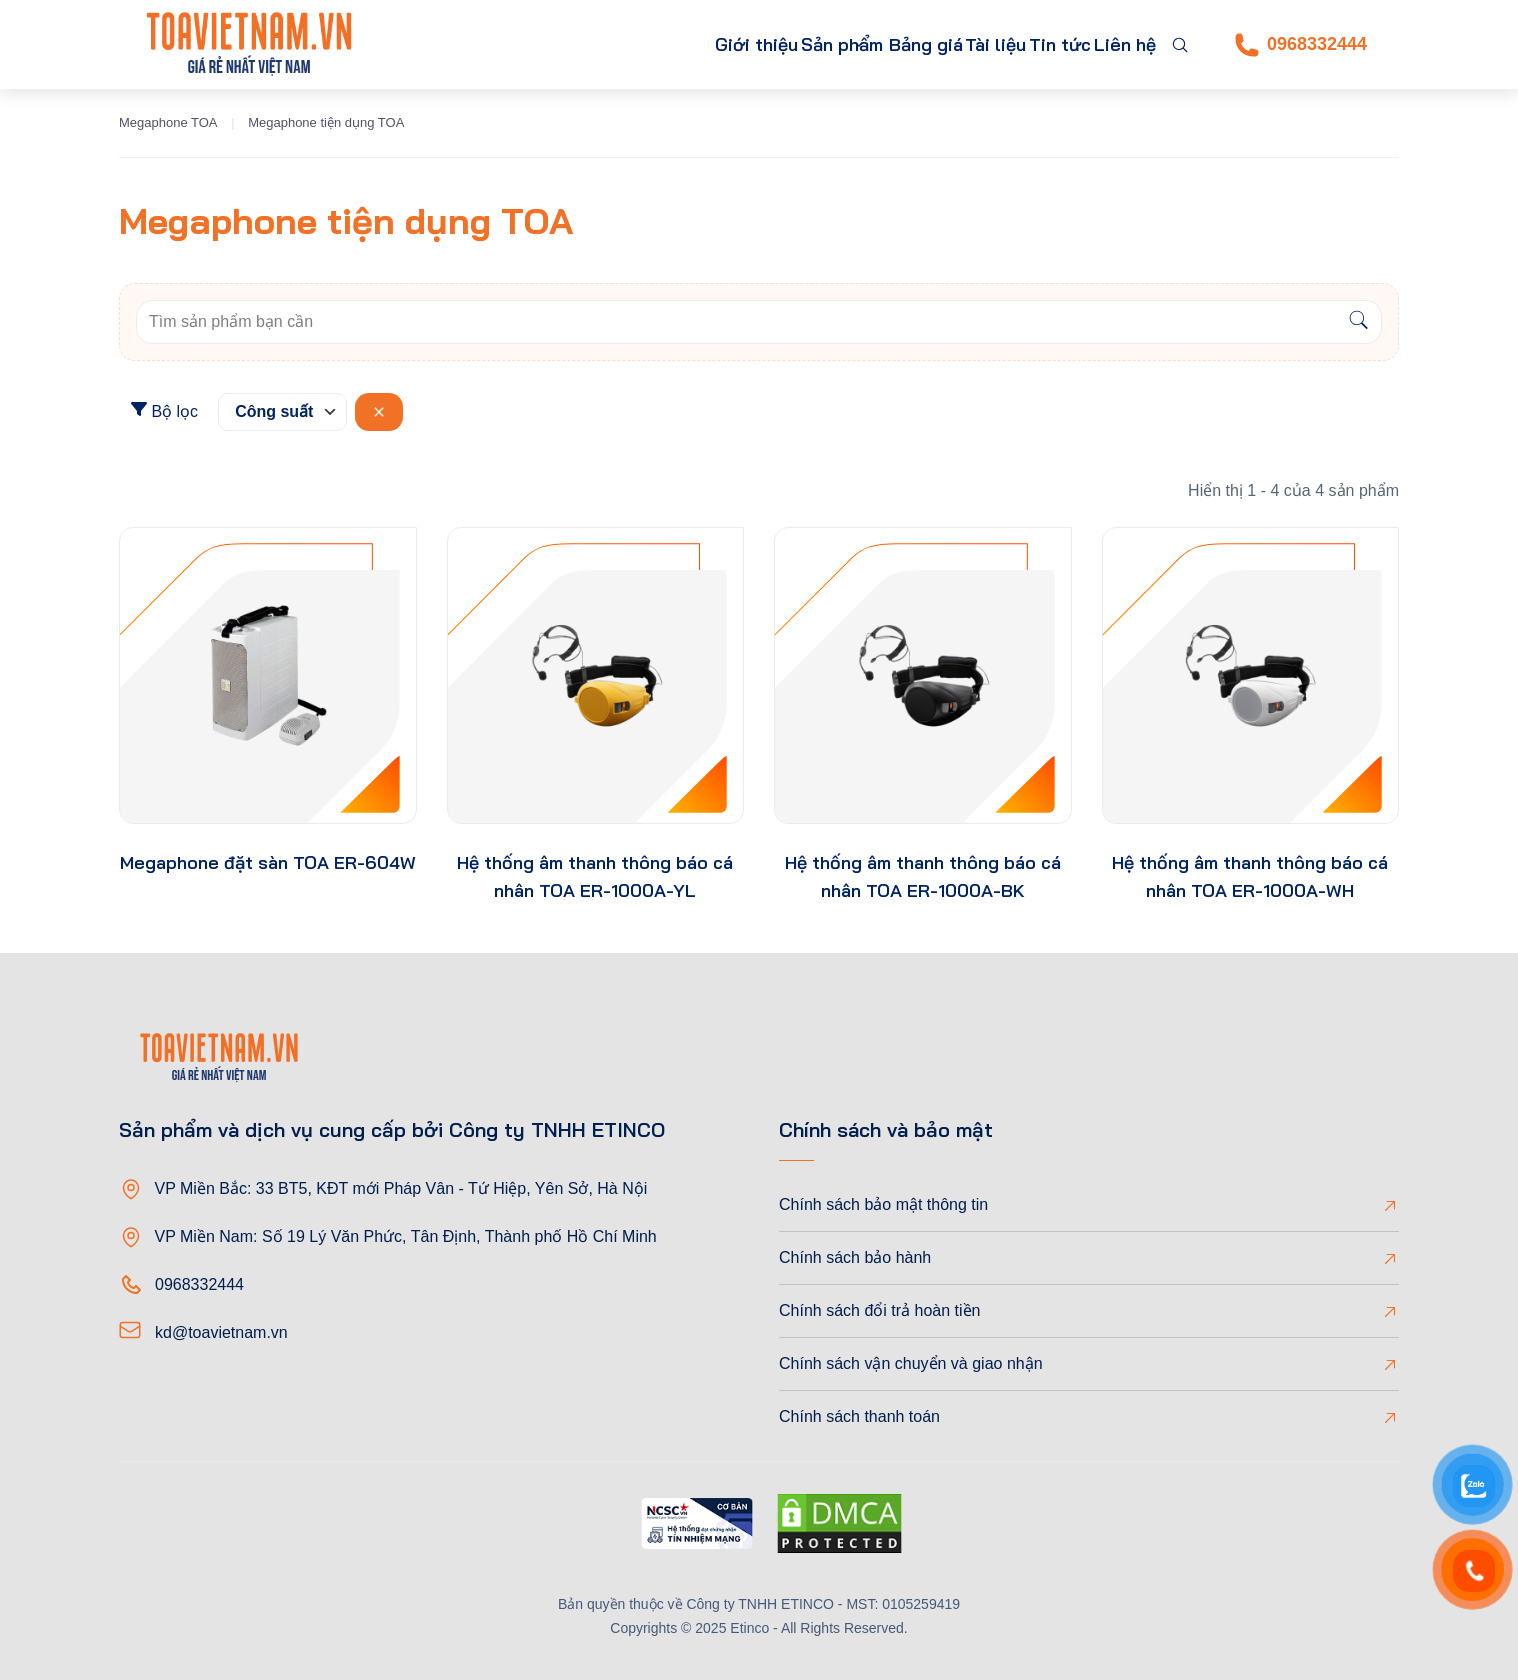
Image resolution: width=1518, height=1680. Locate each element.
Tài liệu (948, 44)
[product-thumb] (268, 676)
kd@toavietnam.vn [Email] (221, 1332)
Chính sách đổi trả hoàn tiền (879, 1310)
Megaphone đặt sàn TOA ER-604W (268, 862)
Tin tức (1031, 44)
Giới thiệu (624, 44)
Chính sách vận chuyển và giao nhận (911, 1363)
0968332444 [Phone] (1301, 45)
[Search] (1358, 322)
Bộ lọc (164, 410)
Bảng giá (859, 44)
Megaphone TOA (168, 122)
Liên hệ (1115, 44)
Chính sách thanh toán (859, 1416)
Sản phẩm (732, 44)
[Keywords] (736, 322)
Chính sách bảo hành (855, 1257)
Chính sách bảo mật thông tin (883, 1204)
